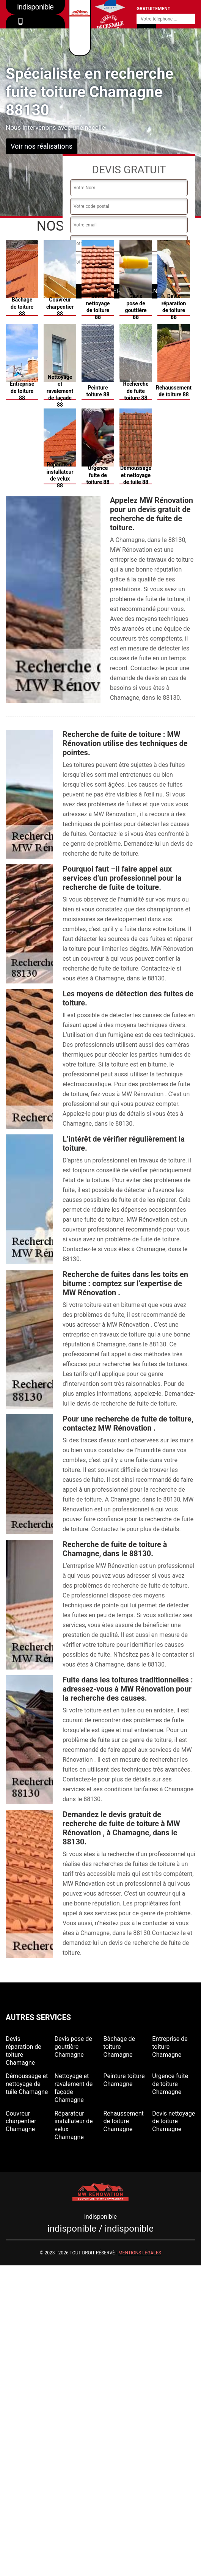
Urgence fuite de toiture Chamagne (170, 2083)
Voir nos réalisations (41, 146)
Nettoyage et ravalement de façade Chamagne (74, 2087)
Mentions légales (139, 2253)
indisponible (35, 27)
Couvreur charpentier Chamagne (21, 2121)
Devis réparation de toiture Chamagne (23, 2050)
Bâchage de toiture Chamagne (119, 2046)
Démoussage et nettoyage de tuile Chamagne (27, 2083)
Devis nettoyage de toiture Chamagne (173, 2121)
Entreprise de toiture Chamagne (169, 2046)
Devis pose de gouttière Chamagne (73, 2046)
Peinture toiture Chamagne (124, 2080)
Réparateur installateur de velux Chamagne (74, 2125)
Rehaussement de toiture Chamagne (124, 2121)
